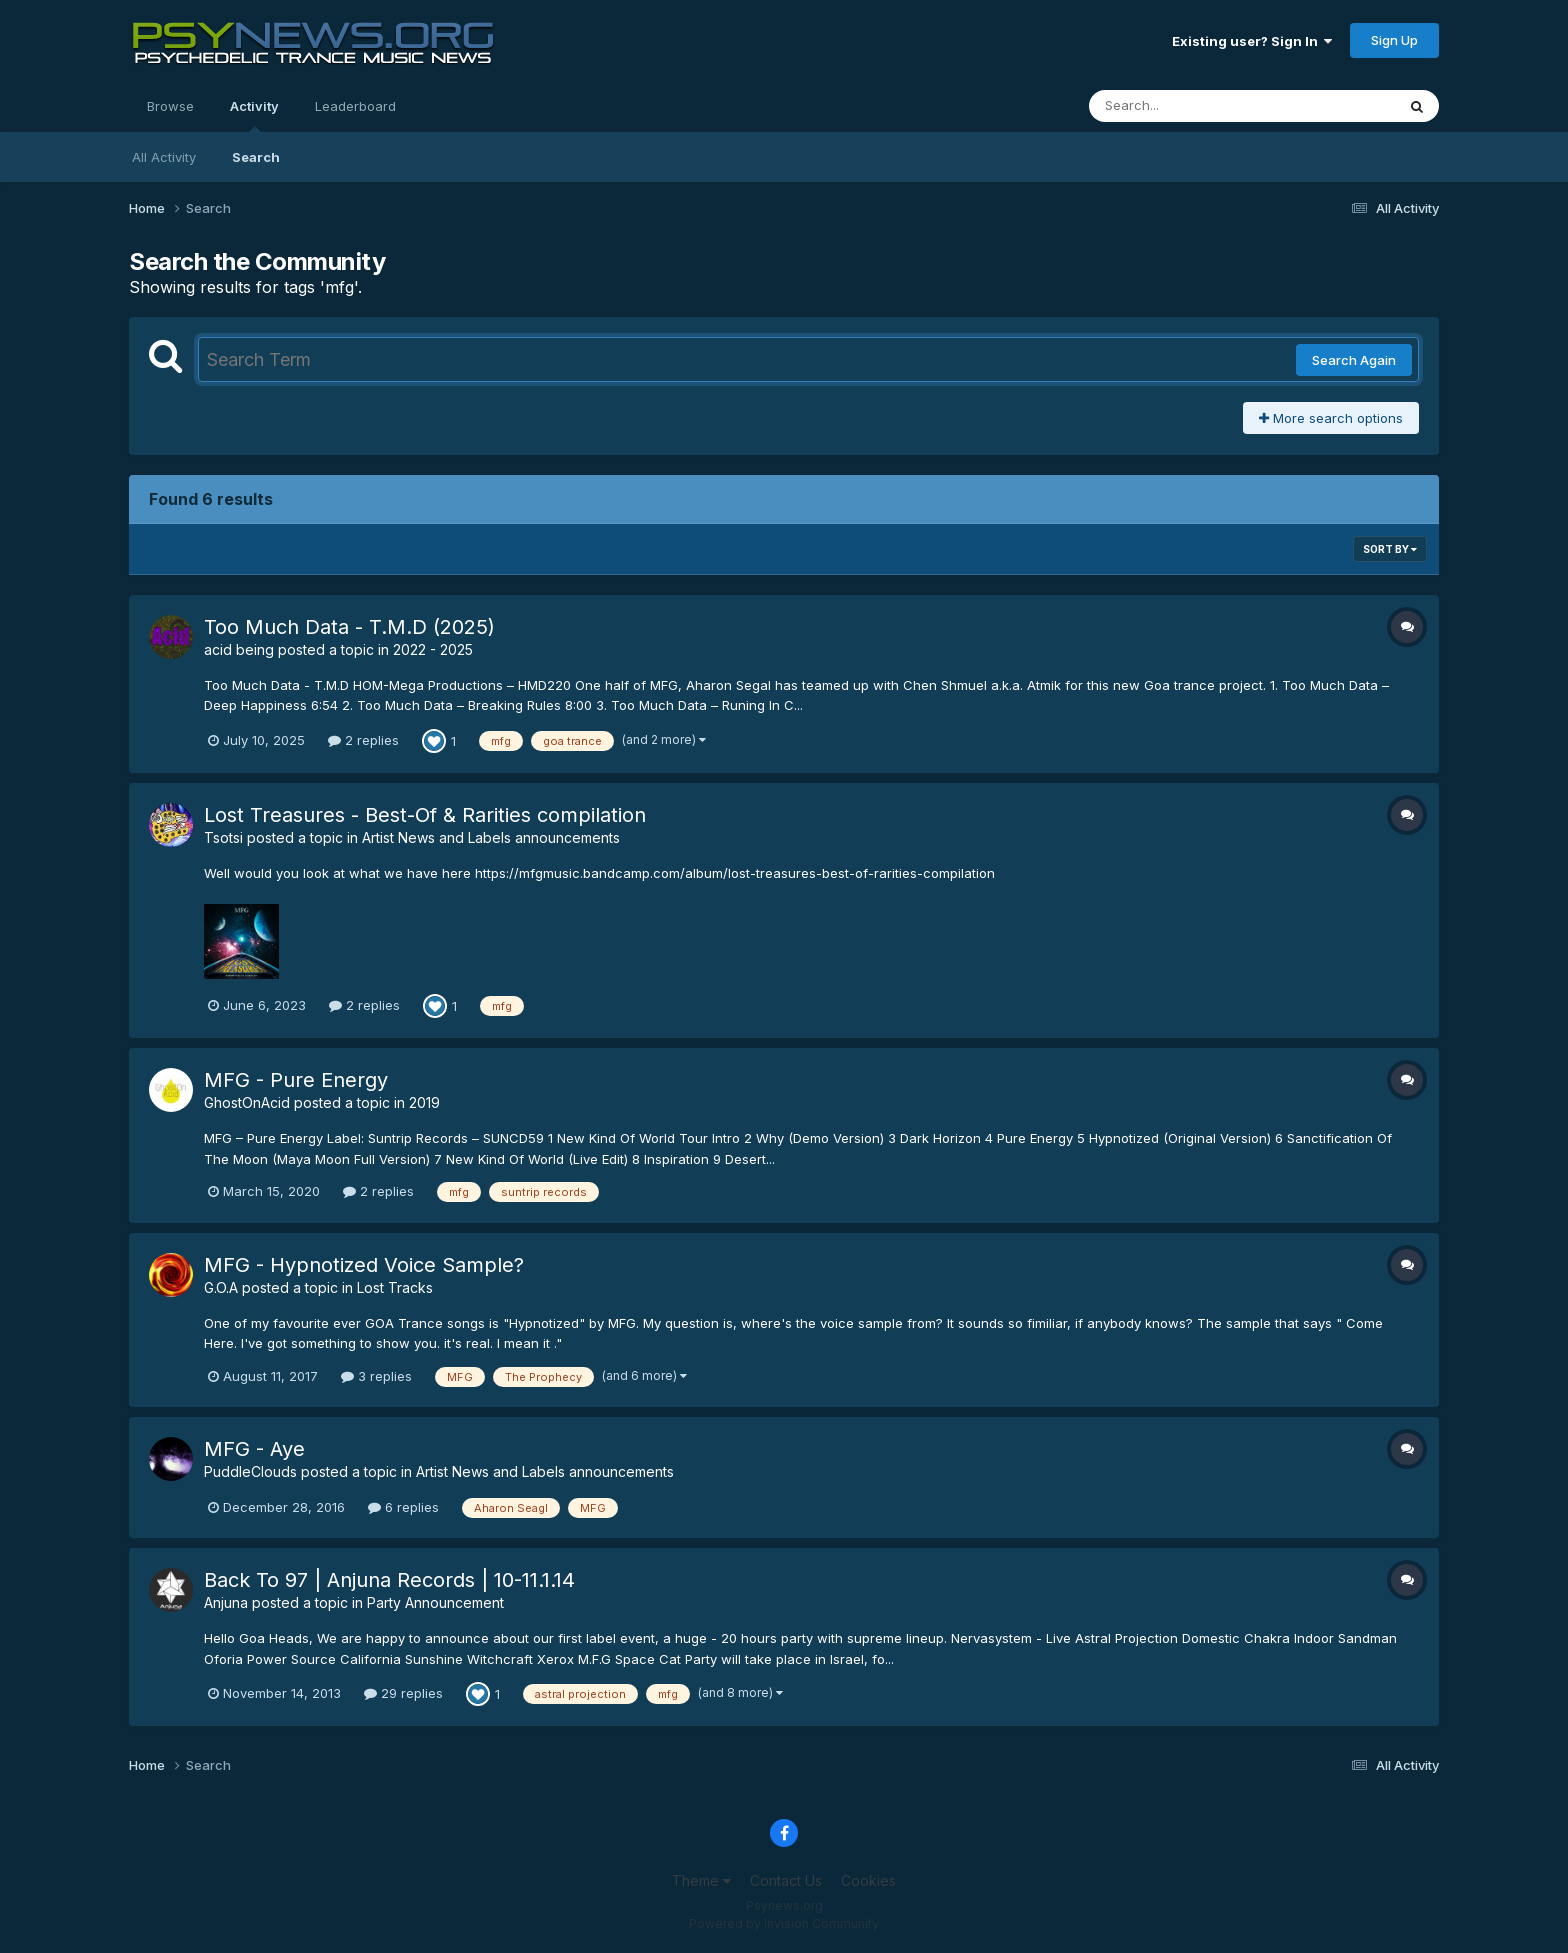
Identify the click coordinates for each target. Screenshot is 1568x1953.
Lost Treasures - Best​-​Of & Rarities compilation (425, 815)
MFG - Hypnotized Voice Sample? (364, 1265)
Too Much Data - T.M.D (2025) (349, 627)
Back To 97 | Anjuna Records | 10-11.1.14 (389, 1580)
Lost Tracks (395, 1287)
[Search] (1187, 106)
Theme (701, 1880)
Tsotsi (223, 837)
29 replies (403, 1693)
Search (256, 157)
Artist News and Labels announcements (491, 837)
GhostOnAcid (247, 1102)
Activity (254, 115)
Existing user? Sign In (1252, 41)
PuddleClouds (250, 1471)
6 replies (403, 1507)
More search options (1331, 418)
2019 (424, 1102)
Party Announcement (435, 1602)
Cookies (868, 1880)
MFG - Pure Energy (296, 1080)
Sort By (1390, 549)
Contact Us (786, 1880)
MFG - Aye (254, 1449)
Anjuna (226, 1602)
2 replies (363, 740)
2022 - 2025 (433, 649)
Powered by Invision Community (784, 1923)
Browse (170, 106)
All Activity (164, 157)
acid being (239, 649)
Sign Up (1394, 40)
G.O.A (221, 1287)
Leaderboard (355, 106)
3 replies (376, 1376)
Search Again (1354, 360)
